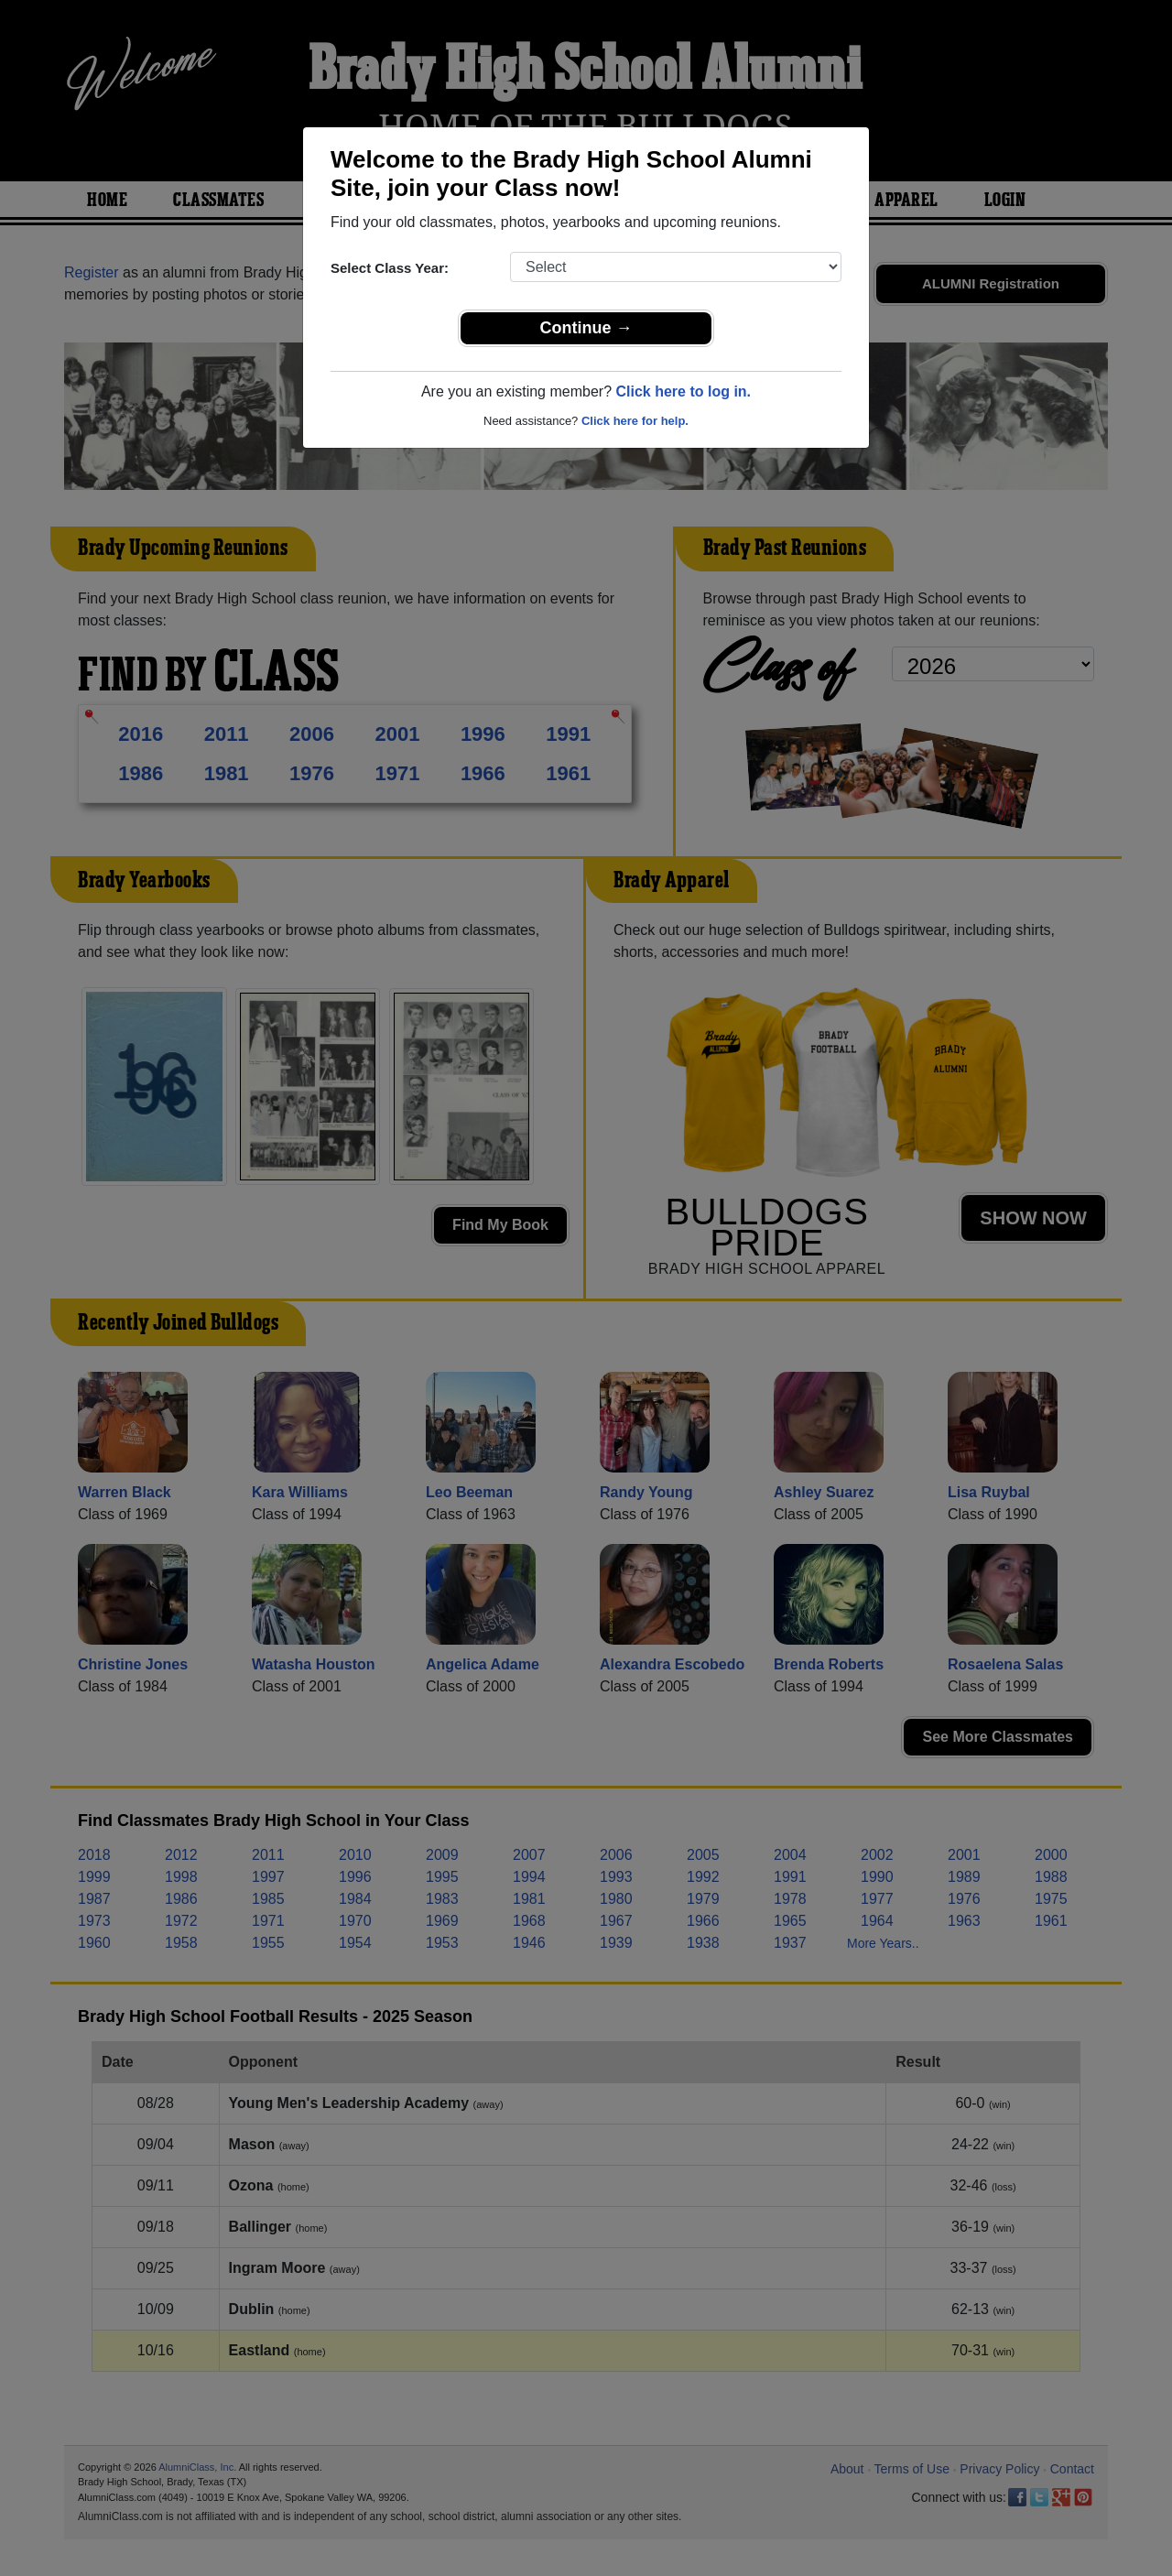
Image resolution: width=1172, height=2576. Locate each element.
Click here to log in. (683, 391)
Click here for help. (635, 421)
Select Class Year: (390, 268)
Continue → (586, 328)
